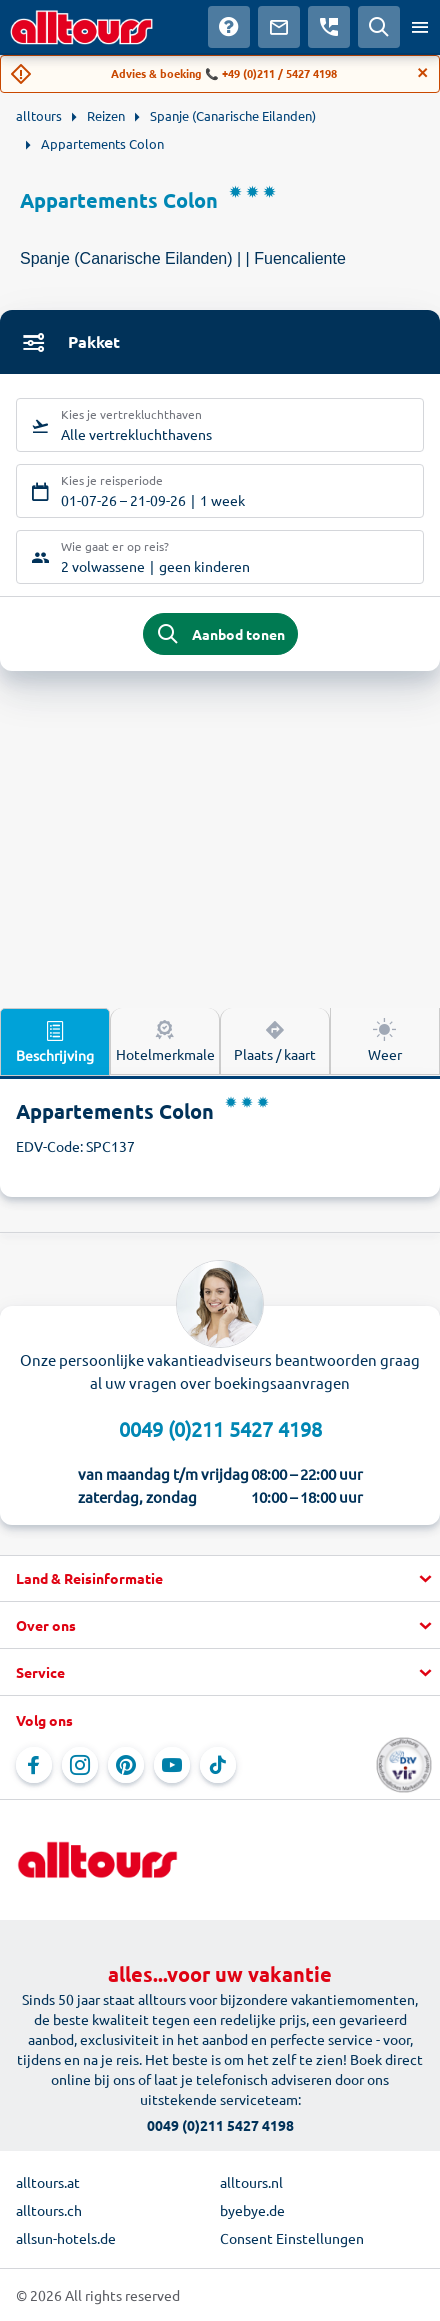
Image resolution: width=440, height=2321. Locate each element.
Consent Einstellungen (292, 2238)
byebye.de (252, 2210)
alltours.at (48, 2182)
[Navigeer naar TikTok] (218, 1765)
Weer (385, 1040)
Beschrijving (55, 1041)
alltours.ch (49, 2210)
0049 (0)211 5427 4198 (220, 1428)
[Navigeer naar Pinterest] (126, 1765)
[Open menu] (420, 27)
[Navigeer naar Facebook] (34, 1765)
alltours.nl (251, 2182)
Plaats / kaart (275, 1040)
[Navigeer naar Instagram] (80, 1765)
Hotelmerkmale (165, 1040)
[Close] (423, 73)
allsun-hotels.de (66, 2238)
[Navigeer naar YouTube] (172, 1765)
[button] (220, 1579)
